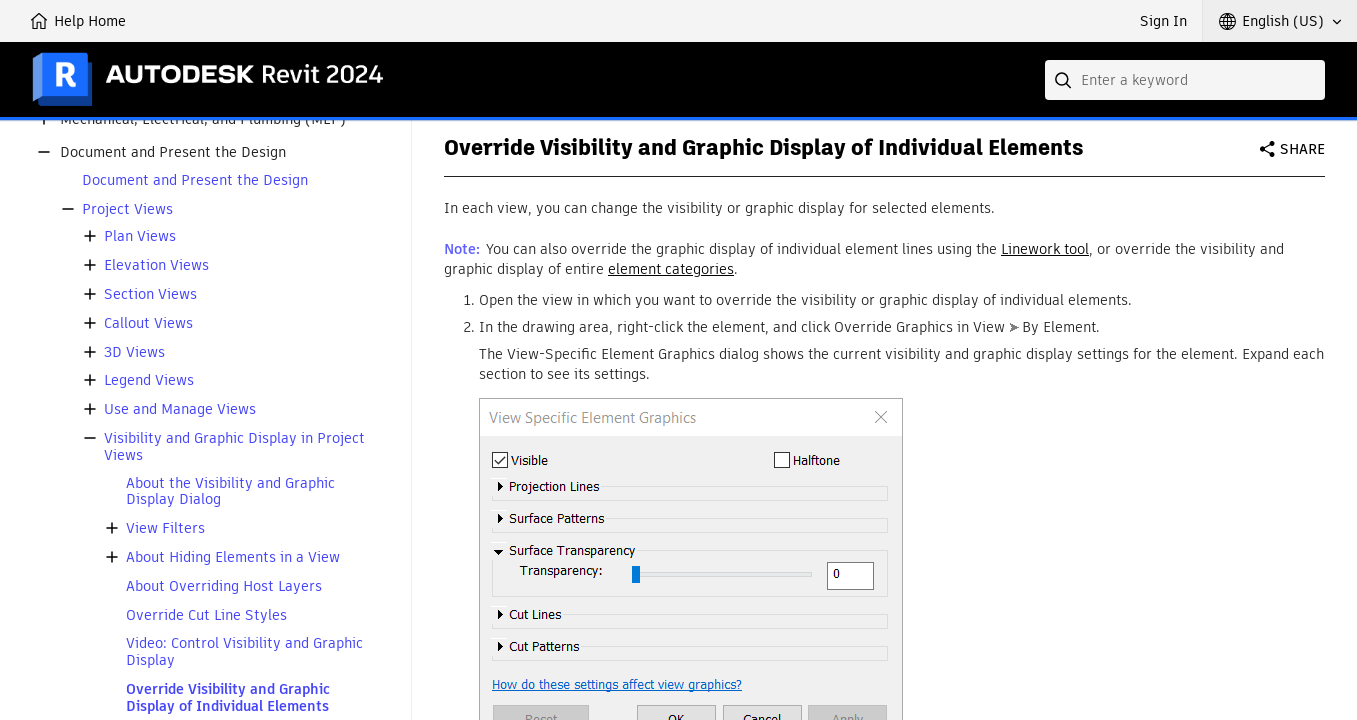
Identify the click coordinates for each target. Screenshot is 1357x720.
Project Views (127, 209)
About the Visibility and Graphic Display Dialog (230, 492)
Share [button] (1302, 149)
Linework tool (1045, 249)
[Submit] (1065, 80)
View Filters (165, 528)
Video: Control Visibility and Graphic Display (244, 652)
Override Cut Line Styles (206, 615)
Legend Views (149, 380)
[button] (1280, 21)
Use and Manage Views (180, 409)
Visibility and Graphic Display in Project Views (234, 447)
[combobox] (1185, 80)
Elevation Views (156, 265)
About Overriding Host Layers (224, 586)
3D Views (134, 352)
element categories (671, 269)
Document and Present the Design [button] (173, 152)
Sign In (1163, 21)
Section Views (150, 294)
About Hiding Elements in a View (233, 557)
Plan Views (140, 236)
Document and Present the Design (195, 180)
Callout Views (148, 323)
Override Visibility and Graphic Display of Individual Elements (228, 698)
